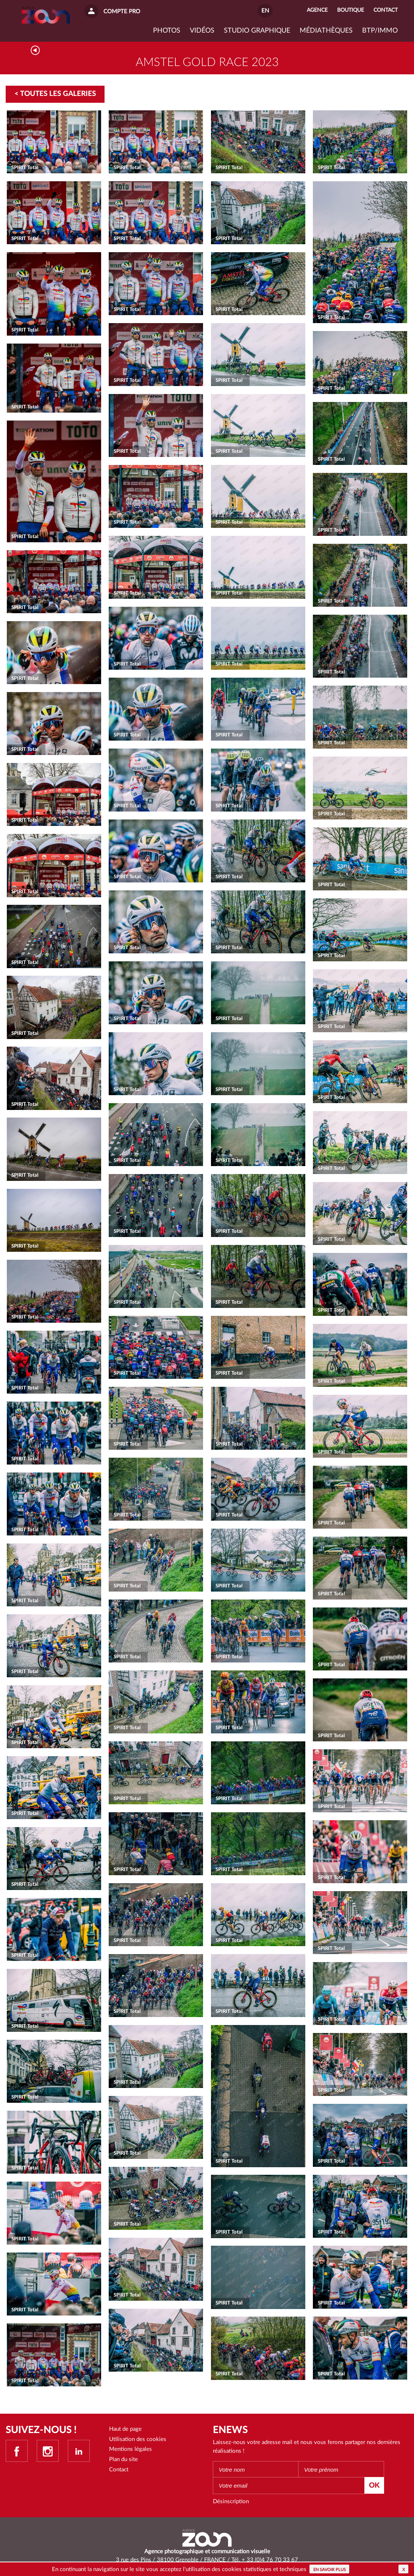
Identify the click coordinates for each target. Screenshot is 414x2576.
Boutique (350, 10)
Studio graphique (257, 30)
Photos (166, 30)
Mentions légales (130, 2449)
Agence (317, 10)
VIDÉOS (202, 30)
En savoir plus (329, 2570)
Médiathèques (326, 30)
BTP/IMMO (380, 30)
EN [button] (265, 11)
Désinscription (231, 2501)
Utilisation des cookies (137, 2439)
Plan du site (123, 2459)
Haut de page (125, 2429)
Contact (118, 2469)
